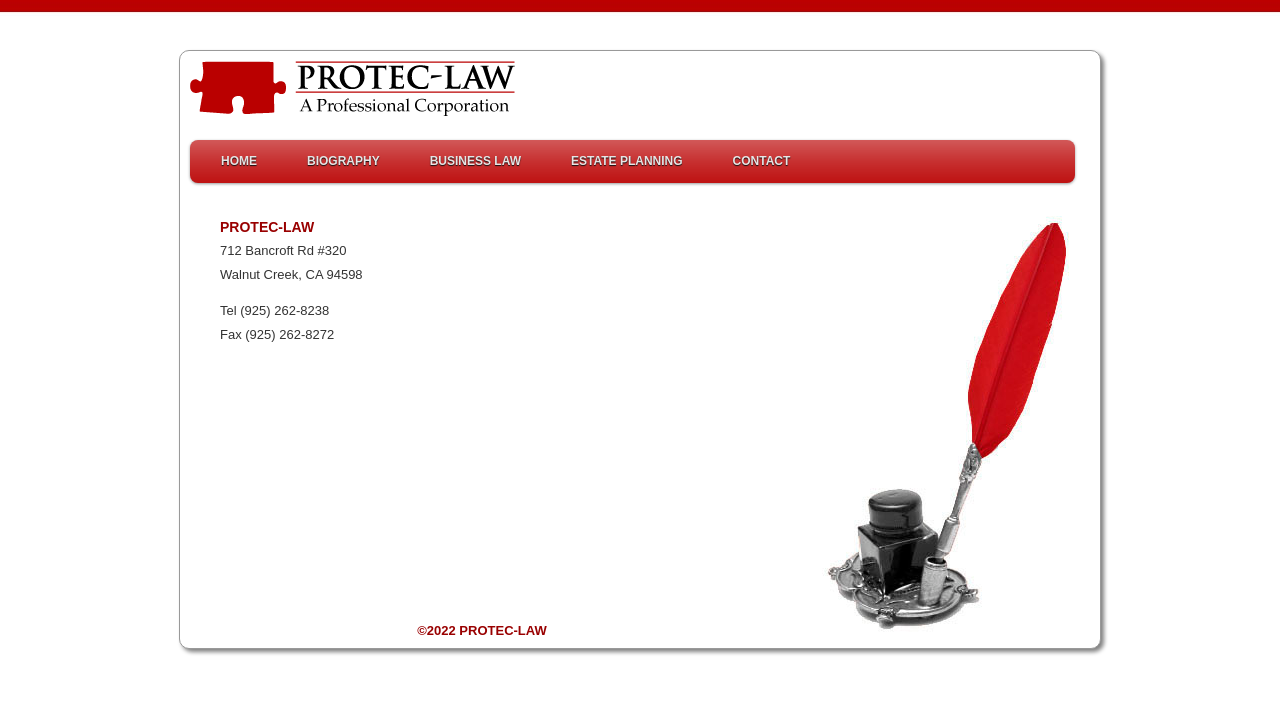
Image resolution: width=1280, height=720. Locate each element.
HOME (239, 161)
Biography (343, 161)
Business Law (475, 161)
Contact (762, 161)
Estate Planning (627, 161)
